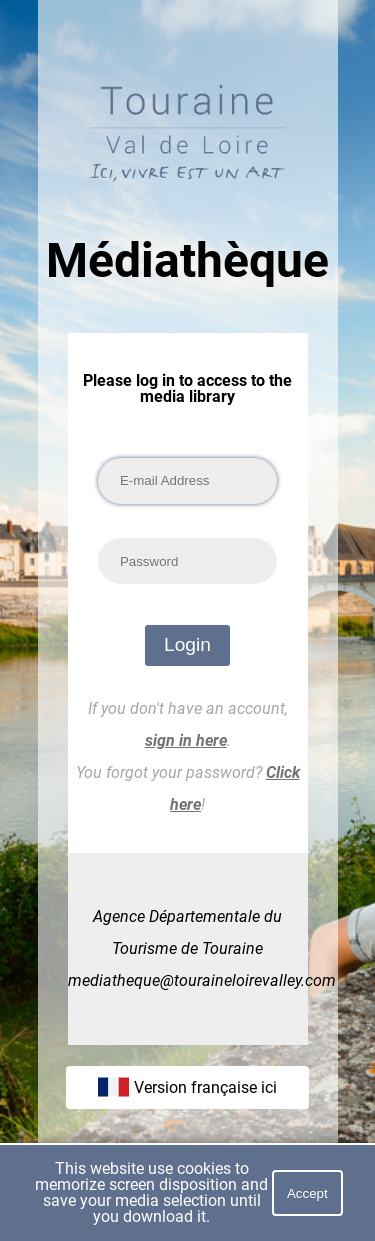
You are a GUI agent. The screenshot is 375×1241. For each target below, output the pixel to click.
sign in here (186, 740)
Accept (307, 1193)
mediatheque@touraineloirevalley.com (202, 980)
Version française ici (187, 1087)
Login (187, 644)
